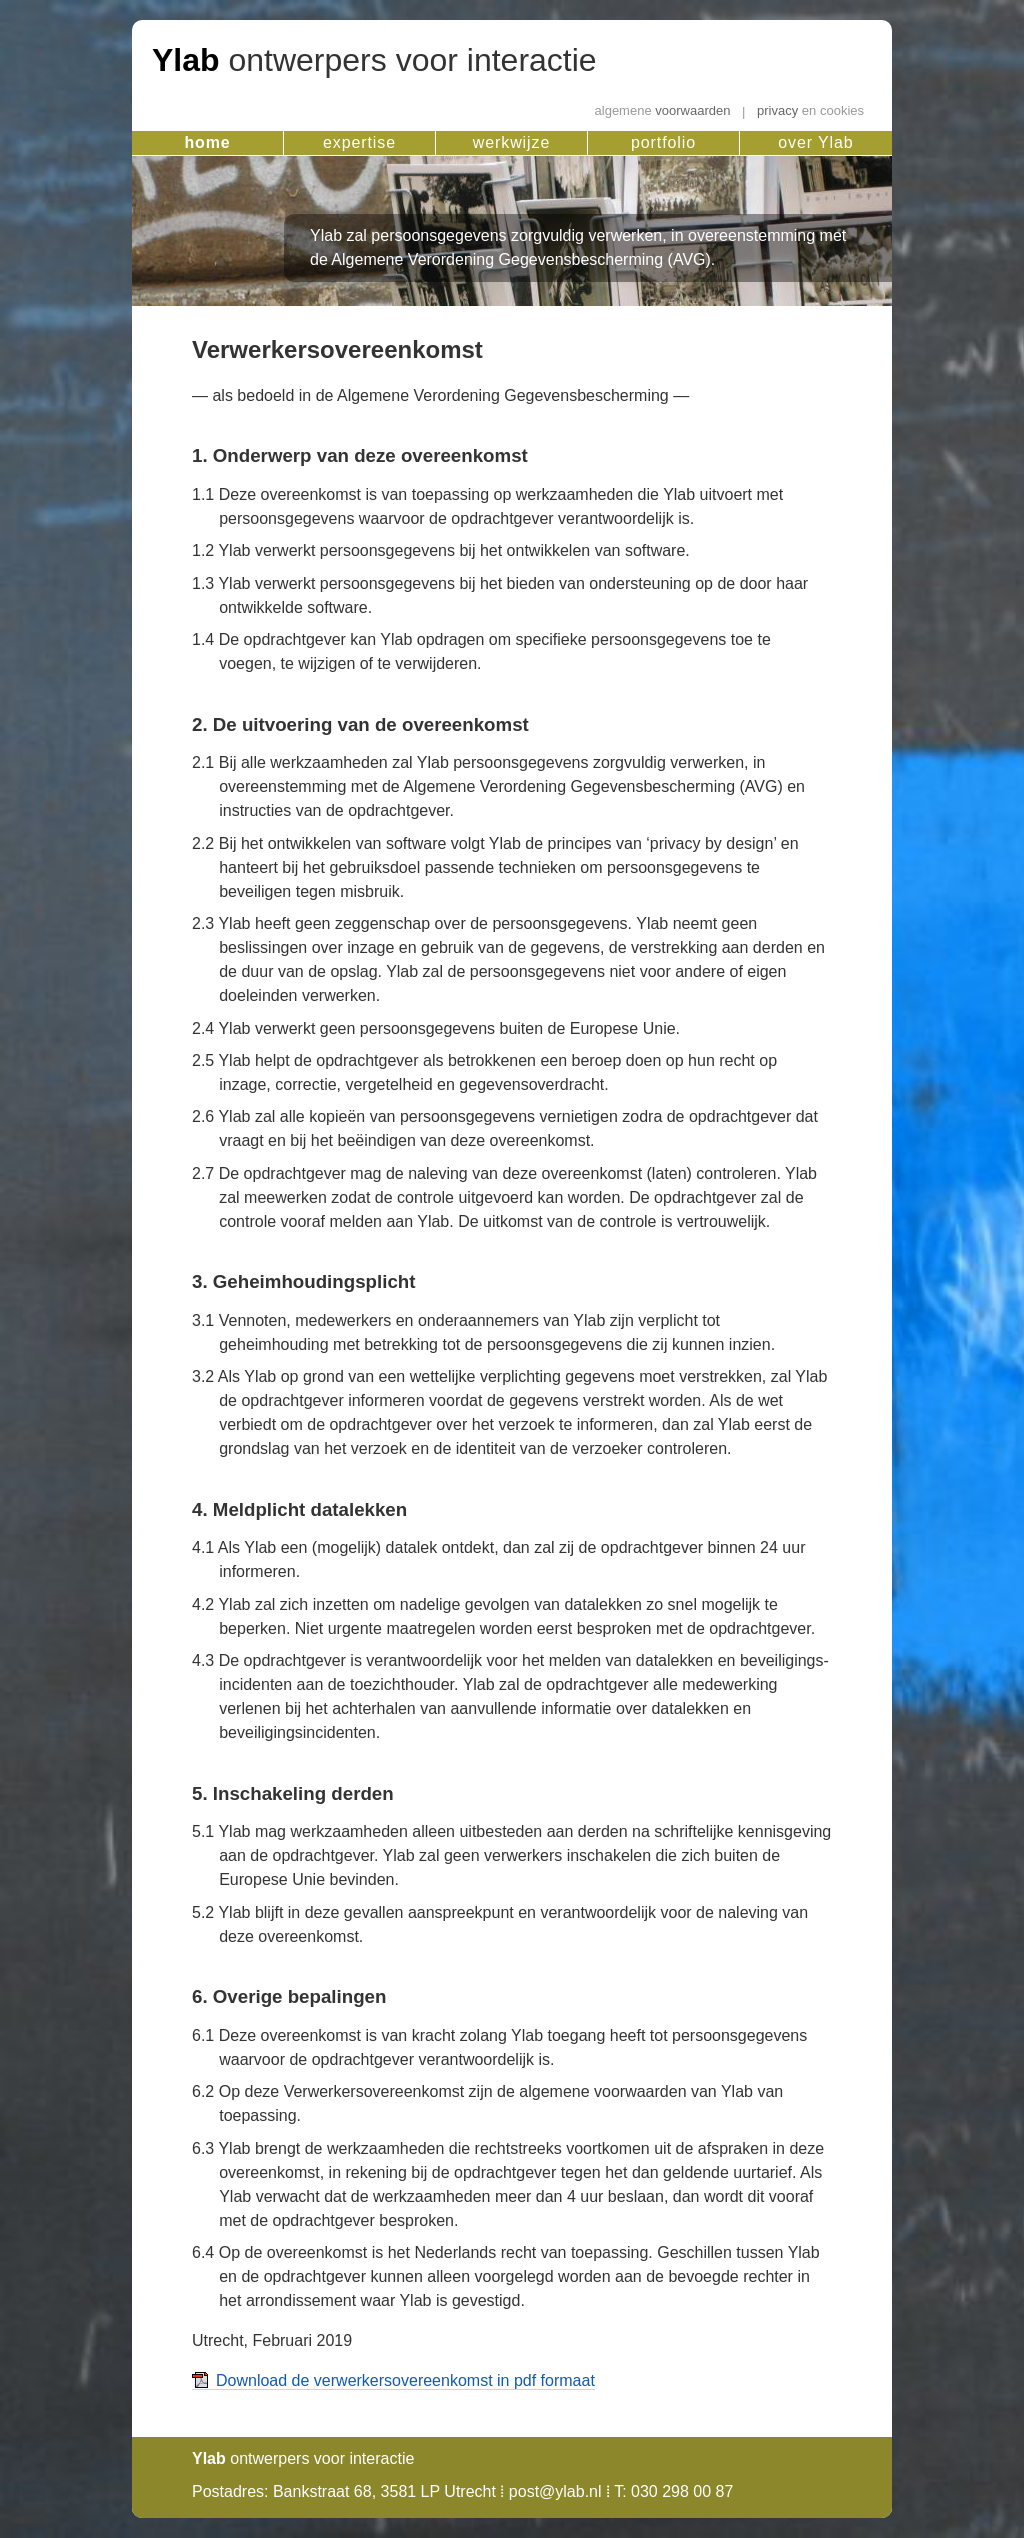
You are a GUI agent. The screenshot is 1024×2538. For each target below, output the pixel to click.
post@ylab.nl (555, 2491)
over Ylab (815, 142)
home (207, 142)
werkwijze (511, 142)
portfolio (663, 142)
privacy (810, 111)
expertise (359, 142)
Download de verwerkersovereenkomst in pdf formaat (405, 2380)
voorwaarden (663, 111)
